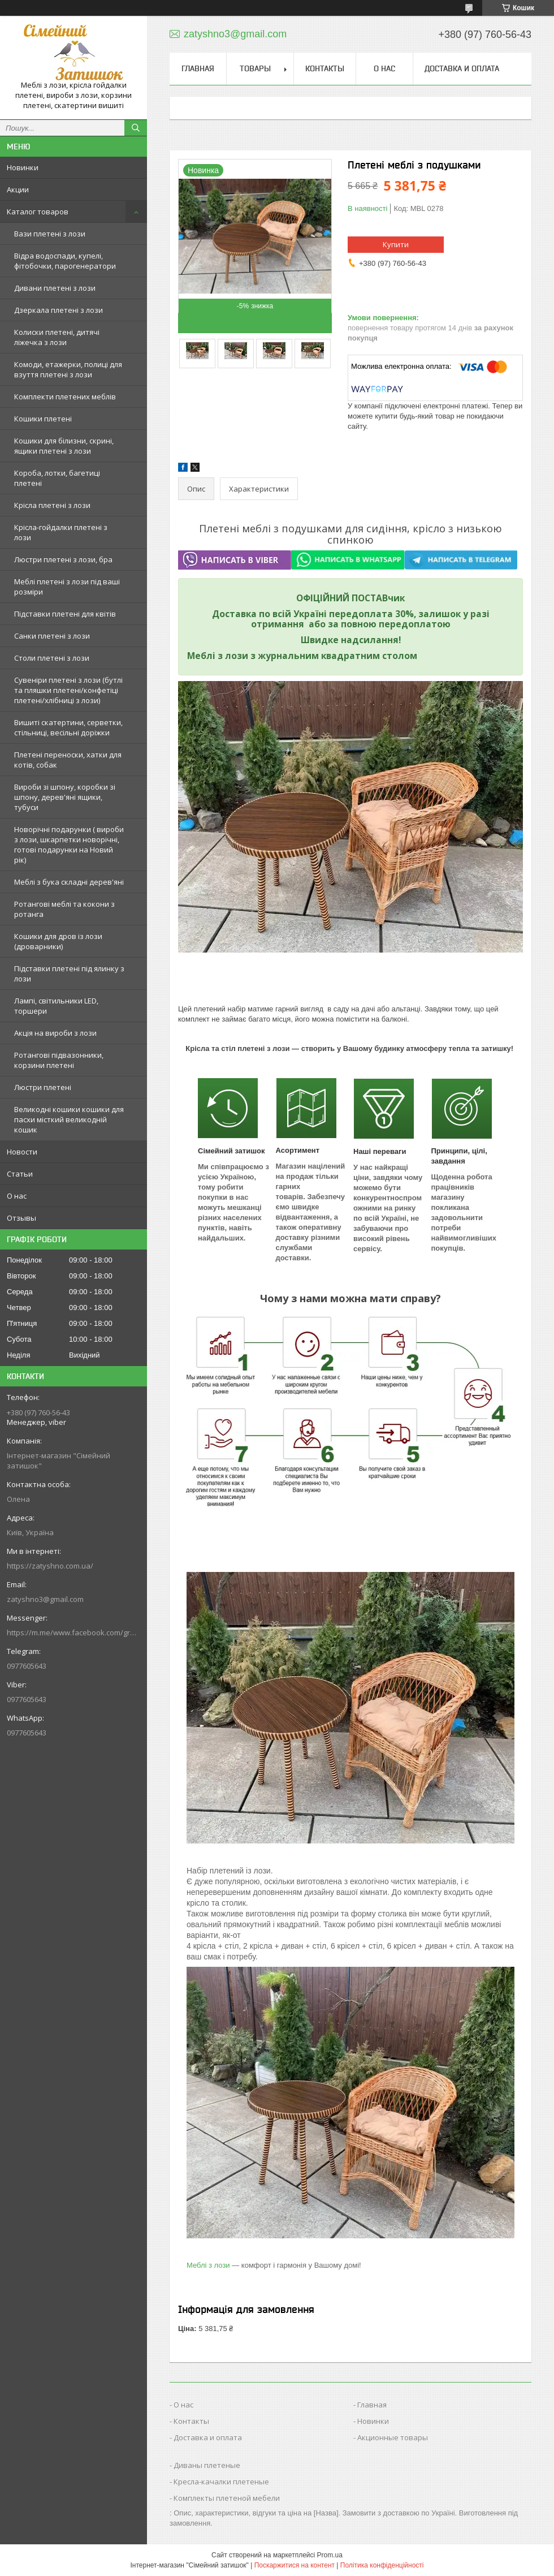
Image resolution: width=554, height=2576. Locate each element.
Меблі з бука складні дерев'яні (69, 882)
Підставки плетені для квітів (65, 614)
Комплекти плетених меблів (65, 396)
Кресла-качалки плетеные (221, 2481)
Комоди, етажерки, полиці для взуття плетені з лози (68, 369)
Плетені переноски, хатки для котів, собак (68, 759)
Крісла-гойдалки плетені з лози (60, 532)
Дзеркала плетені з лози (58, 310)
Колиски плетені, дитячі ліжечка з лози (56, 337)
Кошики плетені (43, 418)
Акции (18, 189)
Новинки (22, 167)
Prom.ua (330, 2555)
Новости (22, 1152)
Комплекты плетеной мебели (227, 2498)
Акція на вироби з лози (55, 1033)
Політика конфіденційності (382, 2565)
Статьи (20, 1174)
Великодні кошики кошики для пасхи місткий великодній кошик (69, 1119)
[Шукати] (135, 127)
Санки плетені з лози (52, 636)
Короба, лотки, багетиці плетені (57, 478)
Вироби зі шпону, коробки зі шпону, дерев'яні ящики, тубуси (64, 797)
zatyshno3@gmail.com (45, 1599)
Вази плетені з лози (49, 234)
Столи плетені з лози (51, 658)
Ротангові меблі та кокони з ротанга (64, 909)
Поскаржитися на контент (294, 2565)
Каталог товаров (37, 211)
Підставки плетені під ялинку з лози (69, 973)
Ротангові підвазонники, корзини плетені (58, 1060)
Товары (255, 68)
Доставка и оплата (462, 68)
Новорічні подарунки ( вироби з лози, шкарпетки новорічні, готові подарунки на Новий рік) (69, 844)
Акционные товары (392, 2437)
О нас (17, 1196)
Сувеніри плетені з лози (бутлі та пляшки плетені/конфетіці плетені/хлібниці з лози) (68, 690)
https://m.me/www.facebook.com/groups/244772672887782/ (73, 1632)
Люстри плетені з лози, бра (63, 559)
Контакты (324, 68)
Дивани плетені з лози (55, 288)
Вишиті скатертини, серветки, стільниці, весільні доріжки (68, 727)
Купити (396, 244)
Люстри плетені (42, 1087)
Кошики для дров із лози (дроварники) (58, 941)
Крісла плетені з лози (52, 505)
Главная (197, 68)
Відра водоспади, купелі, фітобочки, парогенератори (65, 261)
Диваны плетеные (207, 2465)
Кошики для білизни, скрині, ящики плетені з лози (64, 446)
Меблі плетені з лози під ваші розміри (67, 586)
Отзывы (21, 1218)
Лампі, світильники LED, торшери (56, 1006)
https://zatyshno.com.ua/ (50, 1566)
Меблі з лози (208, 2265)
